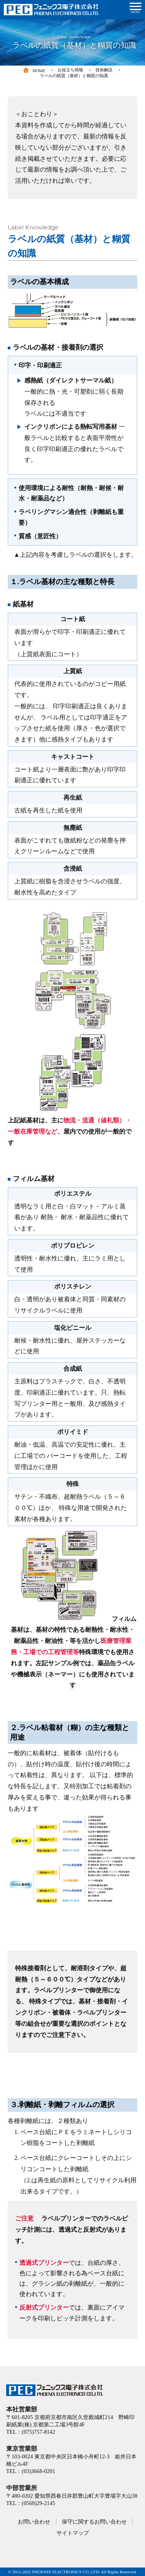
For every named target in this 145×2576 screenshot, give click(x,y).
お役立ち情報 (70, 69)
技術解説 (104, 69)
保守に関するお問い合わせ (94, 2522)
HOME (34, 70)
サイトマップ (72, 2533)
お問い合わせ (34, 2522)
